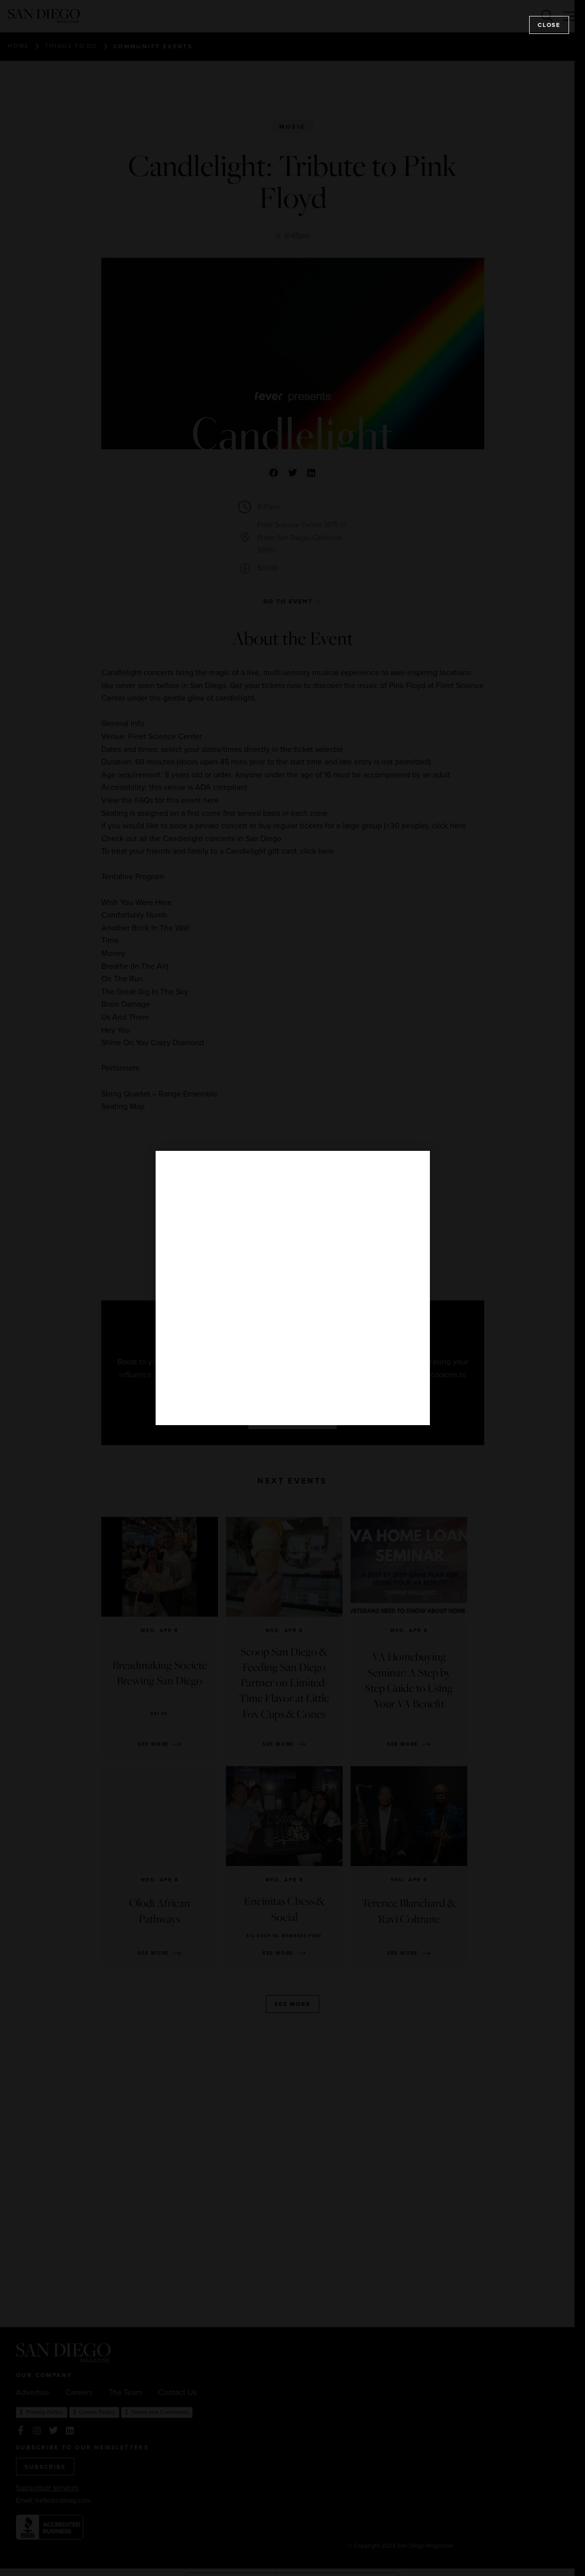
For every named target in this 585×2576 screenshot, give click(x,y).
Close (549, 24)
